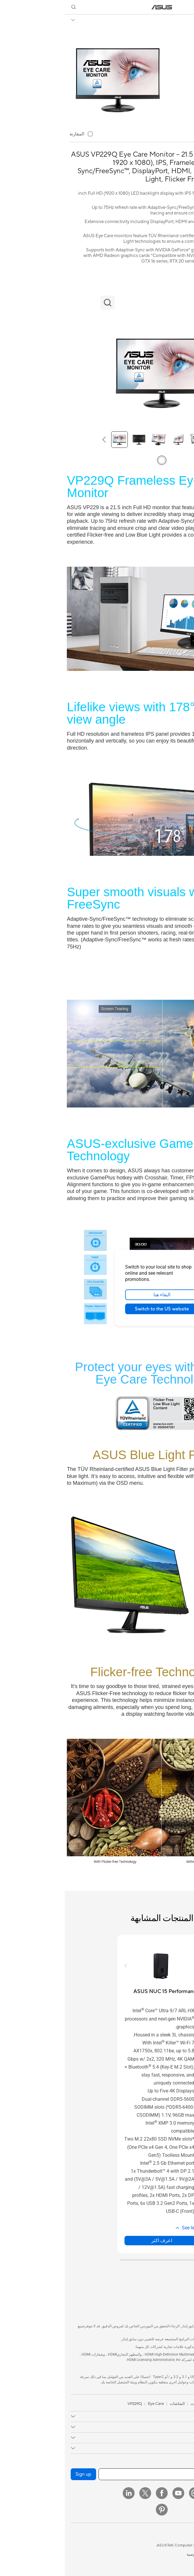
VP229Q (177, 20)
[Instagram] (130, 2493)
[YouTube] (113, 2493)
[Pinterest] (97, 2510)
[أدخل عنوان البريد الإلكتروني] (111, 2474)
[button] (185, 7)
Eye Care (91, 2403)
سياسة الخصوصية (136, 2554)
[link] (97, 7)
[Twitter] (80, 2493)
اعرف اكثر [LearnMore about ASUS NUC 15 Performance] (97, 2240)
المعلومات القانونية (172, 2554)
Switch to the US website (97, 1309)
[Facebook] (97, 2493)
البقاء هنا (97, 1295)
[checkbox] (16, 134)
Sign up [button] (19, 2474)
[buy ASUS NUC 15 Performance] (101, 1991)
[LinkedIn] (64, 2493)
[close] (137, 1257)
